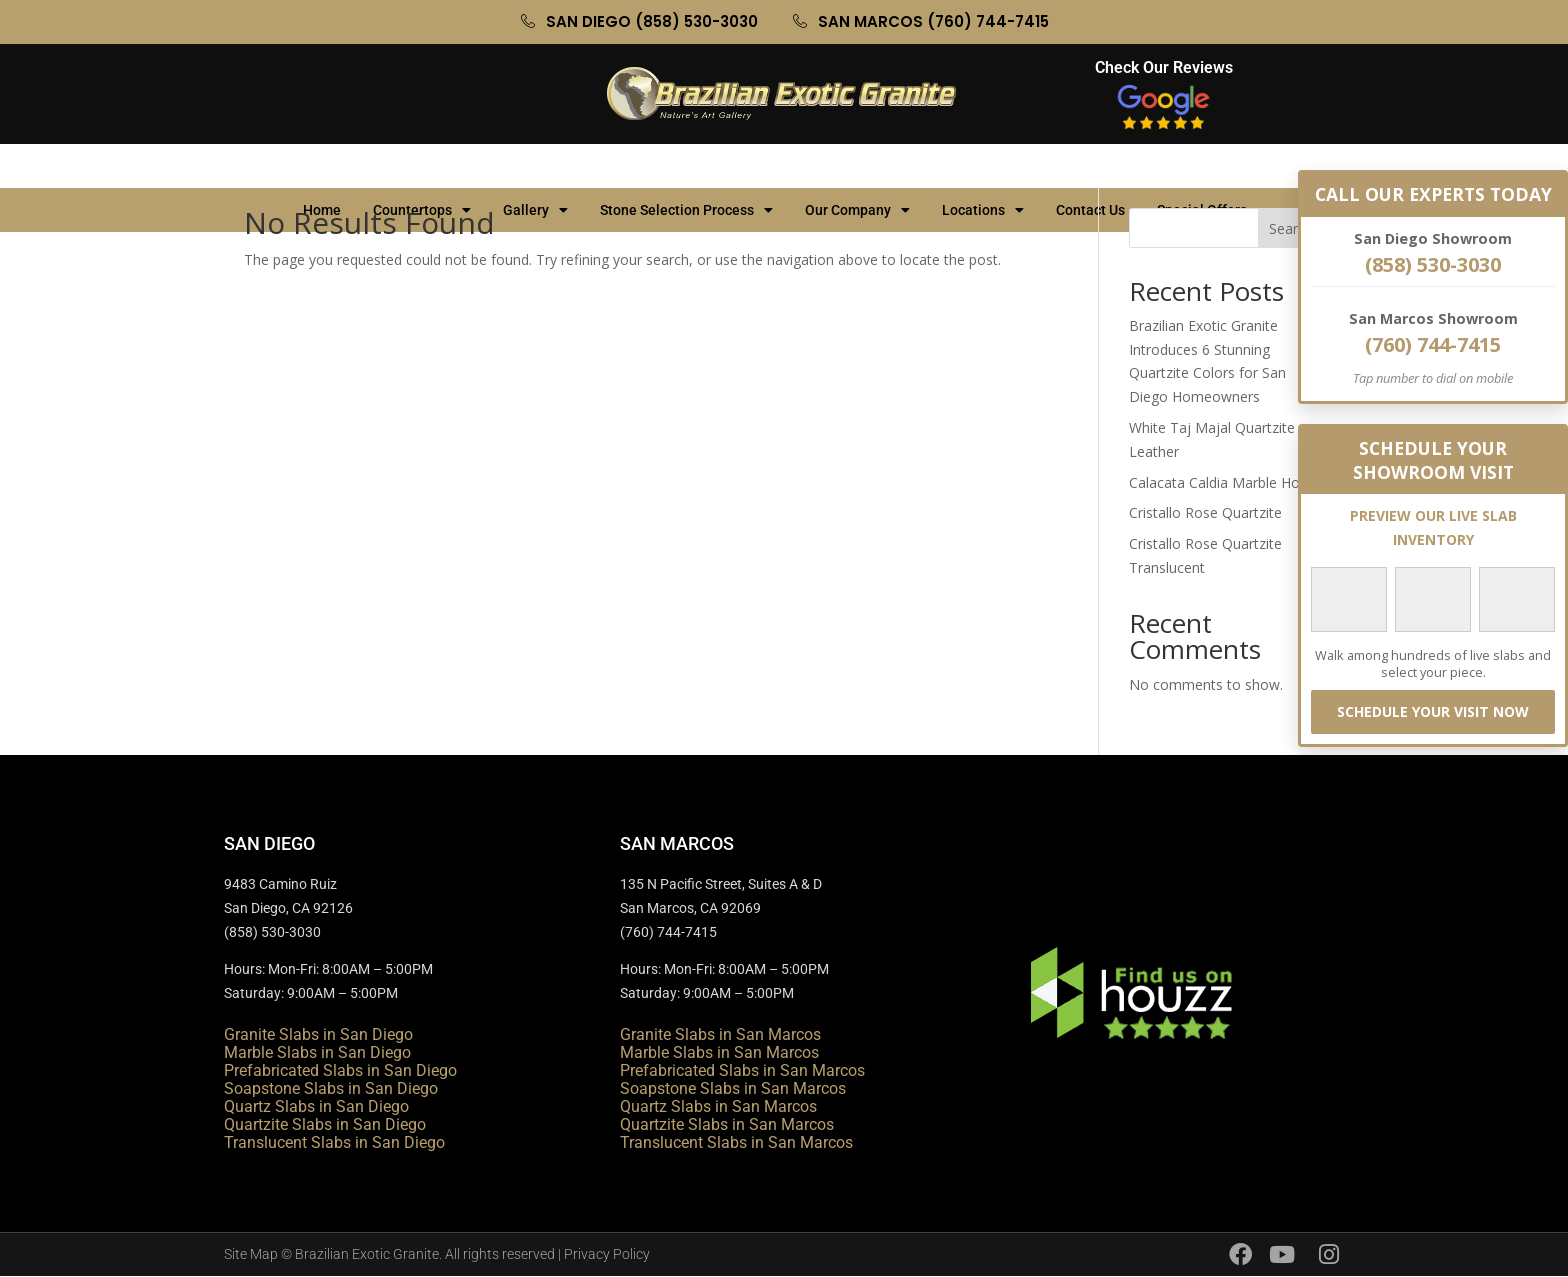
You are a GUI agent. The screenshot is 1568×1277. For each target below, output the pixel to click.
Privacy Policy (607, 1254)
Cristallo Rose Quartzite (1205, 512)
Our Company (857, 166)
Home (322, 166)
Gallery (535, 166)
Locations (983, 166)
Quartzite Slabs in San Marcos (727, 1124)
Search (1291, 228)
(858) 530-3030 (1433, 265)
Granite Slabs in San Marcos (720, 1034)
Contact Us (1090, 166)
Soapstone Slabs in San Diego (331, 1088)
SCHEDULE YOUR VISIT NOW (1433, 711)
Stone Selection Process (686, 166)
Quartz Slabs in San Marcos (718, 1106)
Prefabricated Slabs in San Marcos (742, 1070)
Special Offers (1211, 166)
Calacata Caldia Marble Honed (1226, 482)
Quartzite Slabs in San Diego (325, 1124)
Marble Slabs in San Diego (317, 1052)
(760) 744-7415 (1433, 345)
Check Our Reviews (1164, 67)
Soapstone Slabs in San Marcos (733, 1088)
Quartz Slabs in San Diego (316, 1106)
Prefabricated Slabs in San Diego (340, 1070)
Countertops (422, 166)
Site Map (251, 1254)
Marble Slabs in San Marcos (719, 1052)
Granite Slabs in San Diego (318, 1034)
